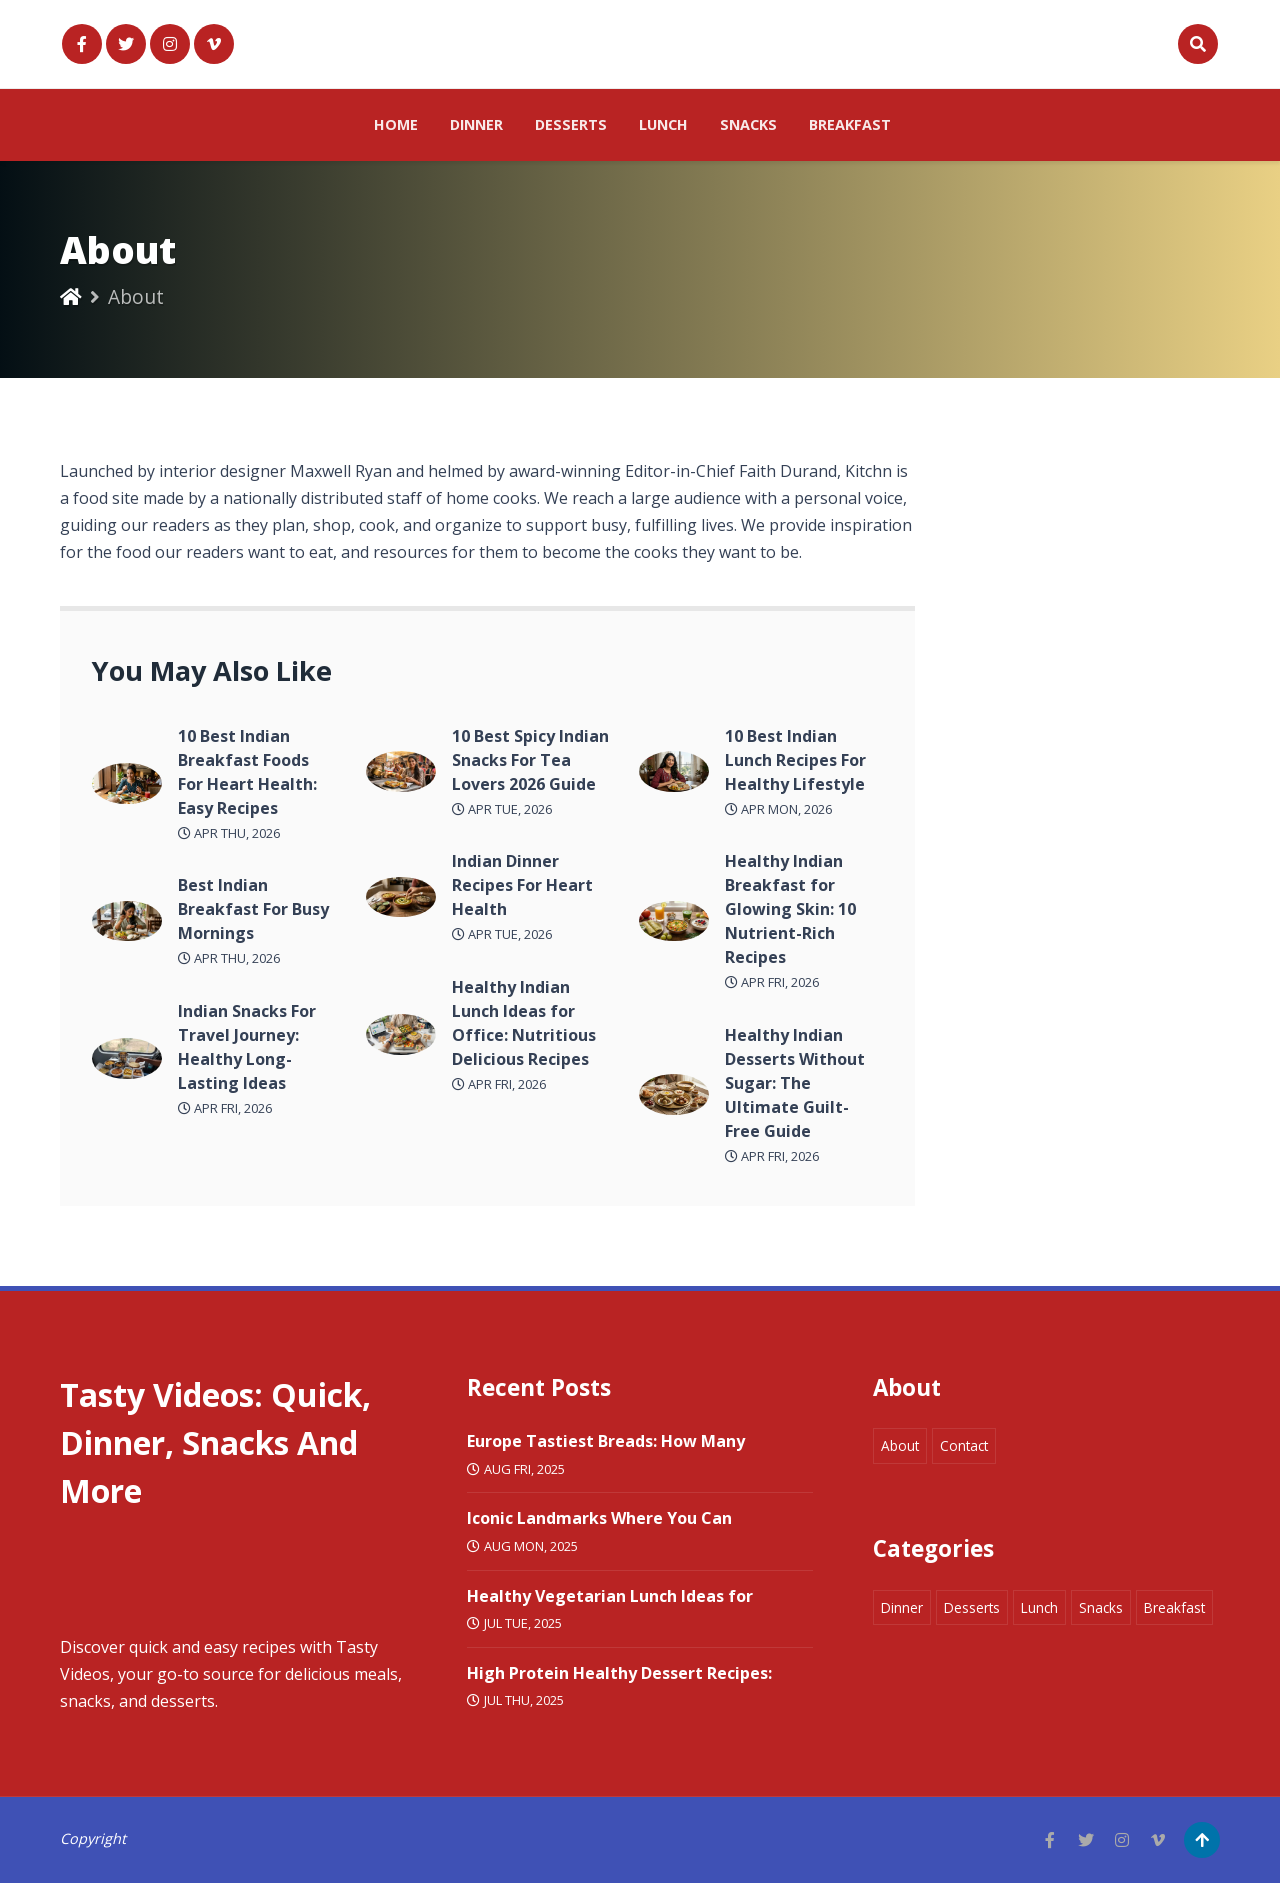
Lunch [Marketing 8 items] (1039, 1607)
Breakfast (850, 124)
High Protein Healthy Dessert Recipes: (619, 1673)
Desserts (571, 124)
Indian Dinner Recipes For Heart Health (522, 885)
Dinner (476, 124)
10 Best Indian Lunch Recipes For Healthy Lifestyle (795, 760)
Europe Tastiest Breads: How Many (606, 1441)
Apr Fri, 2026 (225, 1108)
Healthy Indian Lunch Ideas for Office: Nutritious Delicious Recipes (524, 1023)
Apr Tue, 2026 (502, 809)
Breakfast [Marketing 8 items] (1174, 1607)
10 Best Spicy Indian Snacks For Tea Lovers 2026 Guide (530, 760)
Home (396, 124)
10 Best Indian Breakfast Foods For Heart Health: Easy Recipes (247, 772)
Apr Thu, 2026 (229, 833)
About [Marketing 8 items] (900, 1445)
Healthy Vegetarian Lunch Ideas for (610, 1596)
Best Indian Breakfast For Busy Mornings (253, 909)
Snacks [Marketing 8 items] (1101, 1607)
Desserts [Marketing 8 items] (972, 1607)
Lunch (663, 124)
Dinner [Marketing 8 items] (902, 1607)
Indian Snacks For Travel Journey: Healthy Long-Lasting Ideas (247, 1047)
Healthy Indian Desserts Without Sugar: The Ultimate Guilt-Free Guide (795, 1083)
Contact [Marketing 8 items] (964, 1445)
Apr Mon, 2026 (778, 809)
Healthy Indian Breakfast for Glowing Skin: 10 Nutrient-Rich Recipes (790, 909)
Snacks (748, 124)
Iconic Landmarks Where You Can (599, 1518)
